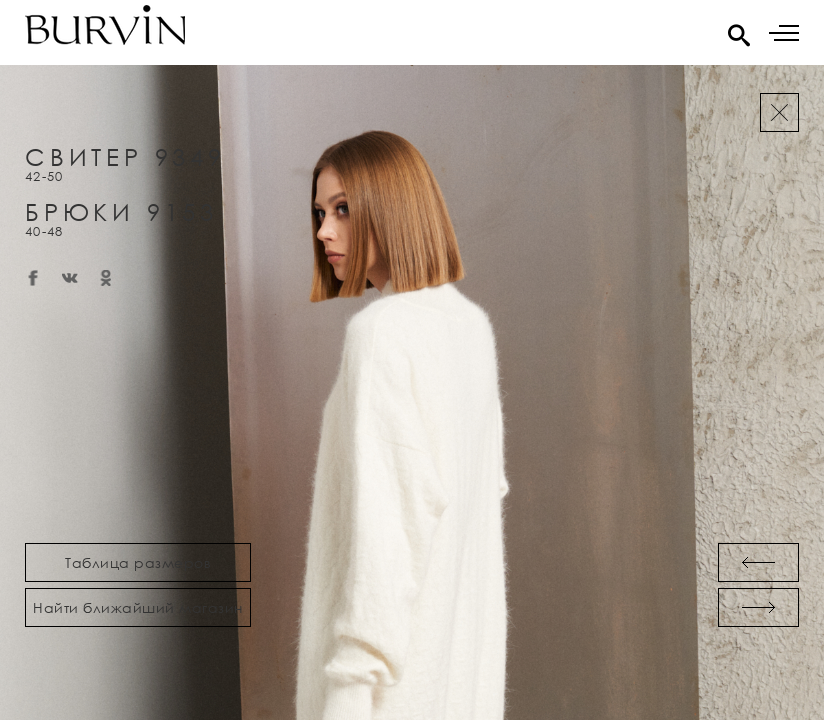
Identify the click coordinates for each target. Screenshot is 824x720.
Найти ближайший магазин (138, 607)
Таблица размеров (138, 562)
